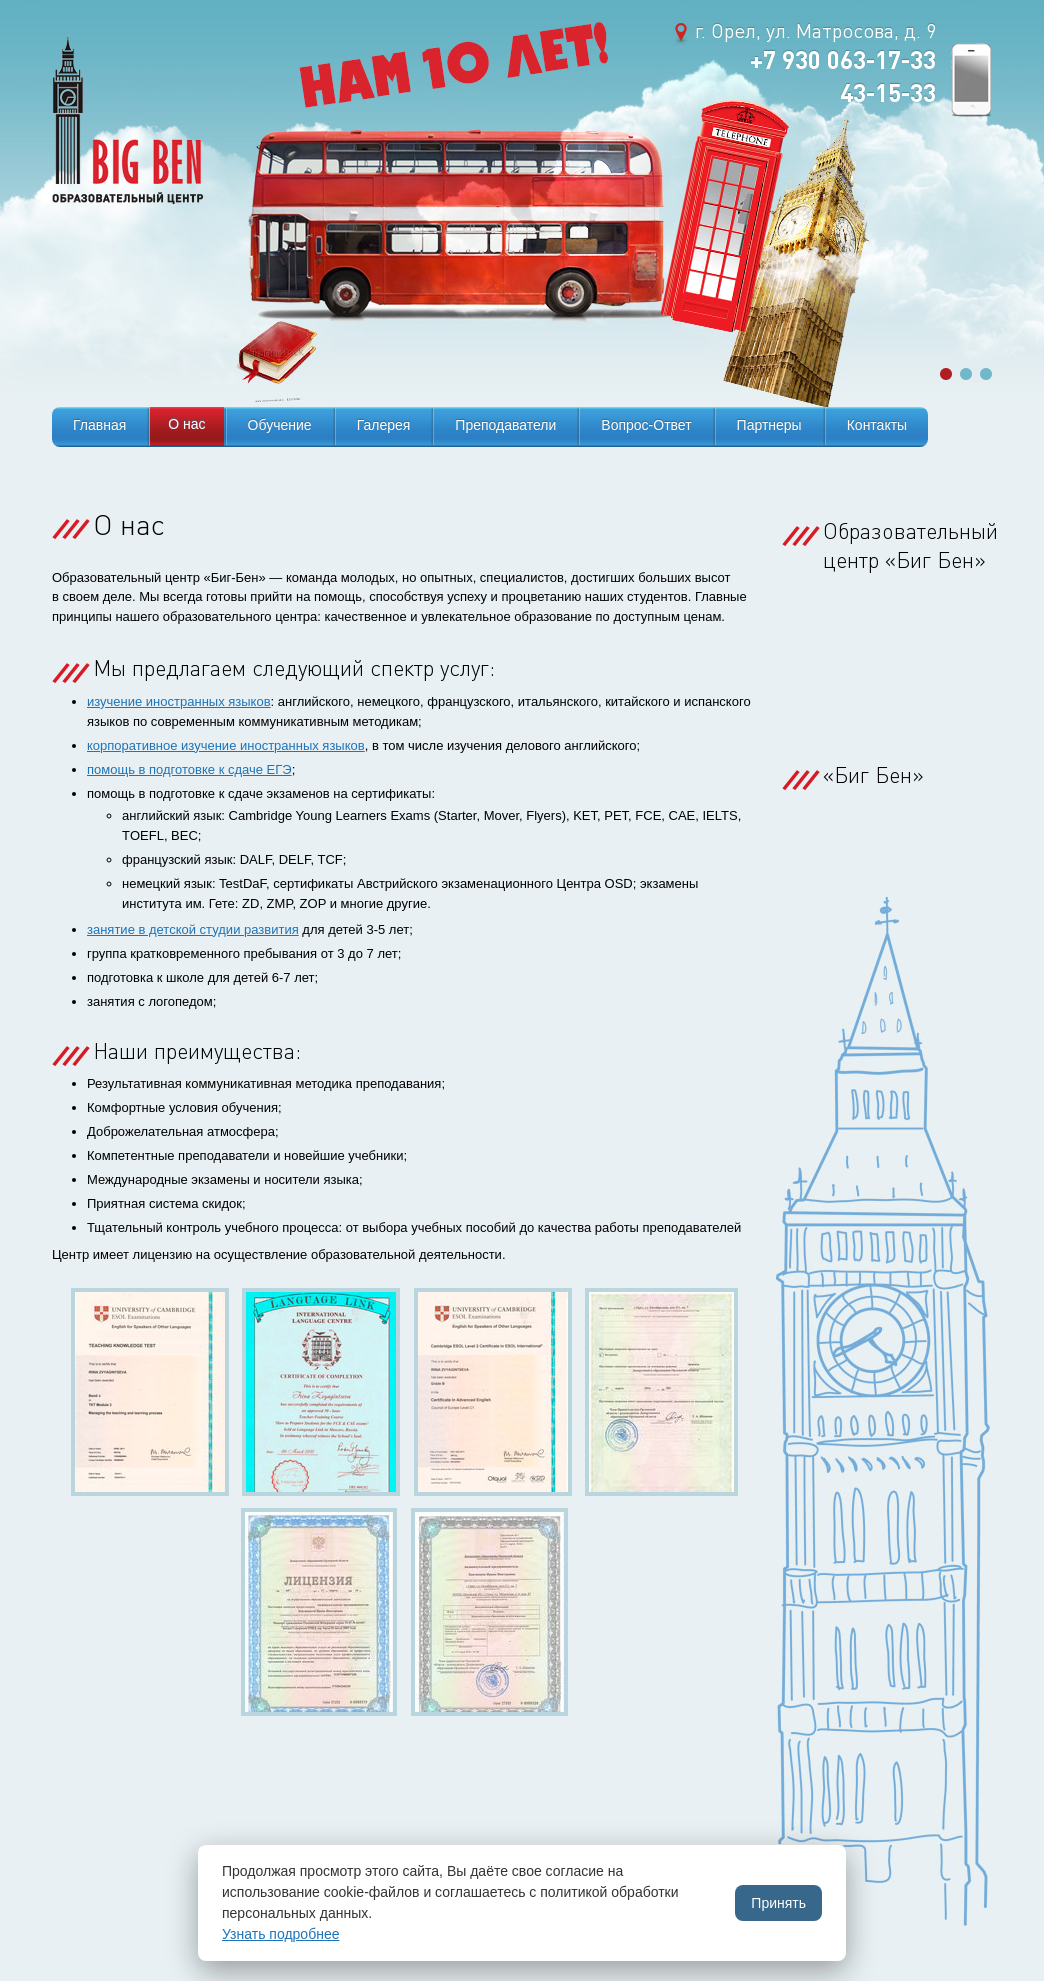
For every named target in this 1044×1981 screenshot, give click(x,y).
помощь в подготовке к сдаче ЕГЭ (189, 769)
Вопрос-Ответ (646, 425)
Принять (778, 1903)
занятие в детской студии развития (193, 929)
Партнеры (769, 425)
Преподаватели (505, 425)
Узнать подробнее (280, 1934)
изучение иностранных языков (179, 701)
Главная (99, 425)
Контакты (877, 425)
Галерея (384, 425)
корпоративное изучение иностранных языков (226, 745)
